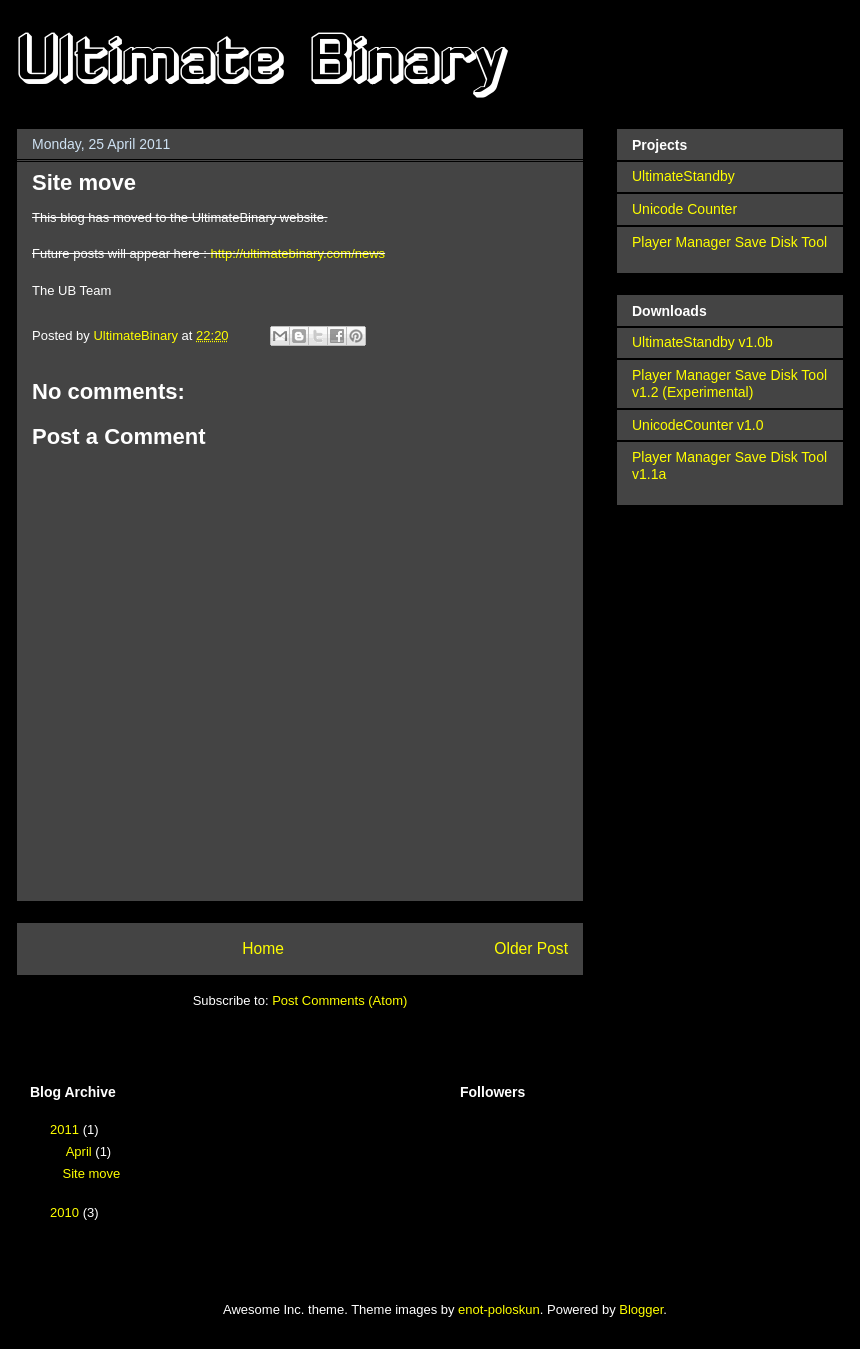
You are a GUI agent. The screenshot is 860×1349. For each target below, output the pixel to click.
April (81, 1151)
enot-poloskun (499, 1309)
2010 (66, 1212)
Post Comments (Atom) (339, 1000)
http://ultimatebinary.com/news (297, 253)
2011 (66, 1129)
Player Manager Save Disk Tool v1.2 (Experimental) (729, 383)
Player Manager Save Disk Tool (729, 242)
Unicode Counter (684, 209)
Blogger (641, 1309)
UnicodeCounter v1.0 (698, 425)
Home (263, 948)
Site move (91, 1173)
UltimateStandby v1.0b (702, 342)
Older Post (531, 948)
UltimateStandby (683, 176)
